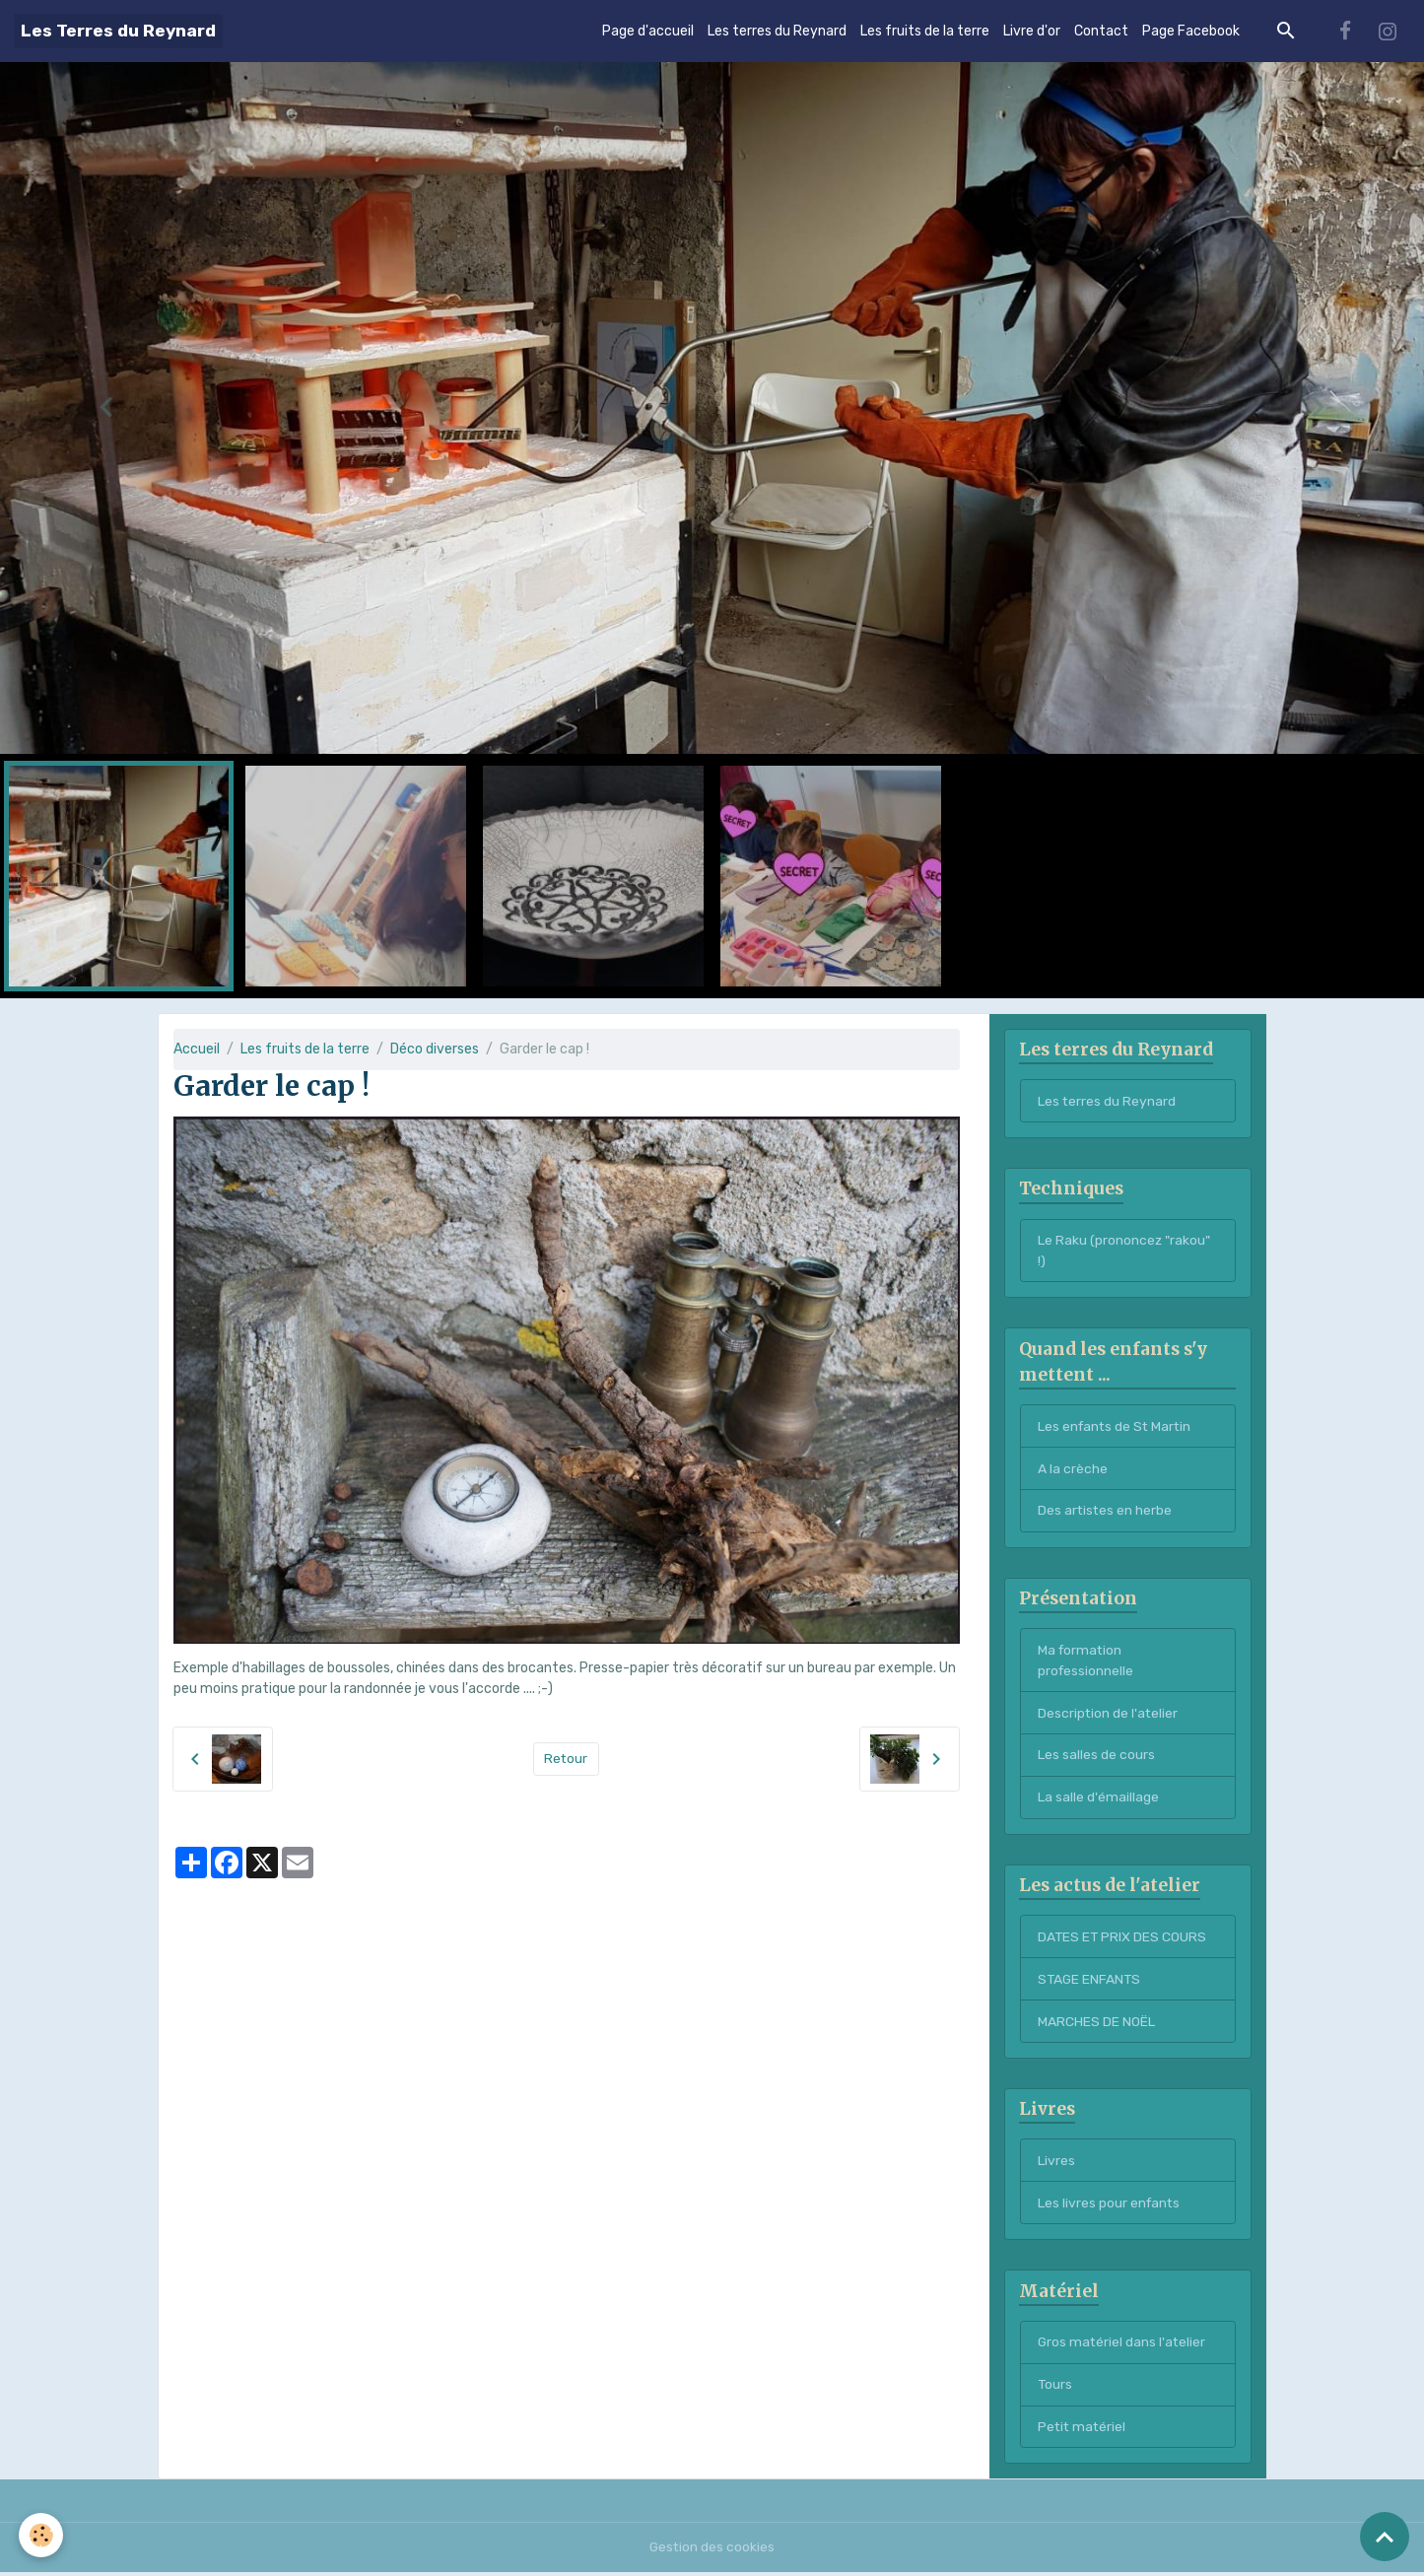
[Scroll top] (1384, 2536)
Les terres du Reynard (777, 31)
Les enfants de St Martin (1116, 1427)
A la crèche (1073, 1469)
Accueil (196, 1049)
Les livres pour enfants (1110, 2206)
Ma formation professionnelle (1086, 1661)
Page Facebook (1191, 31)
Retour (566, 1758)
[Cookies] (42, 2535)
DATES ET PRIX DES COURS (1123, 1939)
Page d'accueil (648, 31)
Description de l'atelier (1109, 1714)
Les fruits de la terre (924, 31)
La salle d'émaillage (1098, 1799)
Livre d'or (1031, 31)
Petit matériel (1083, 2430)
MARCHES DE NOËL (1096, 2023)
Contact (1101, 31)
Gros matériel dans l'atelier (1123, 2346)
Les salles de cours (1096, 1756)
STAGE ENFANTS (1090, 1981)
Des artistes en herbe (1106, 1512)
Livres (1056, 2163)
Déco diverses (434, 1049)
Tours (1055, 2388)
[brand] (118, 31)
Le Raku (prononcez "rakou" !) (1124, 1251)
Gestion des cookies (712, 2550)
